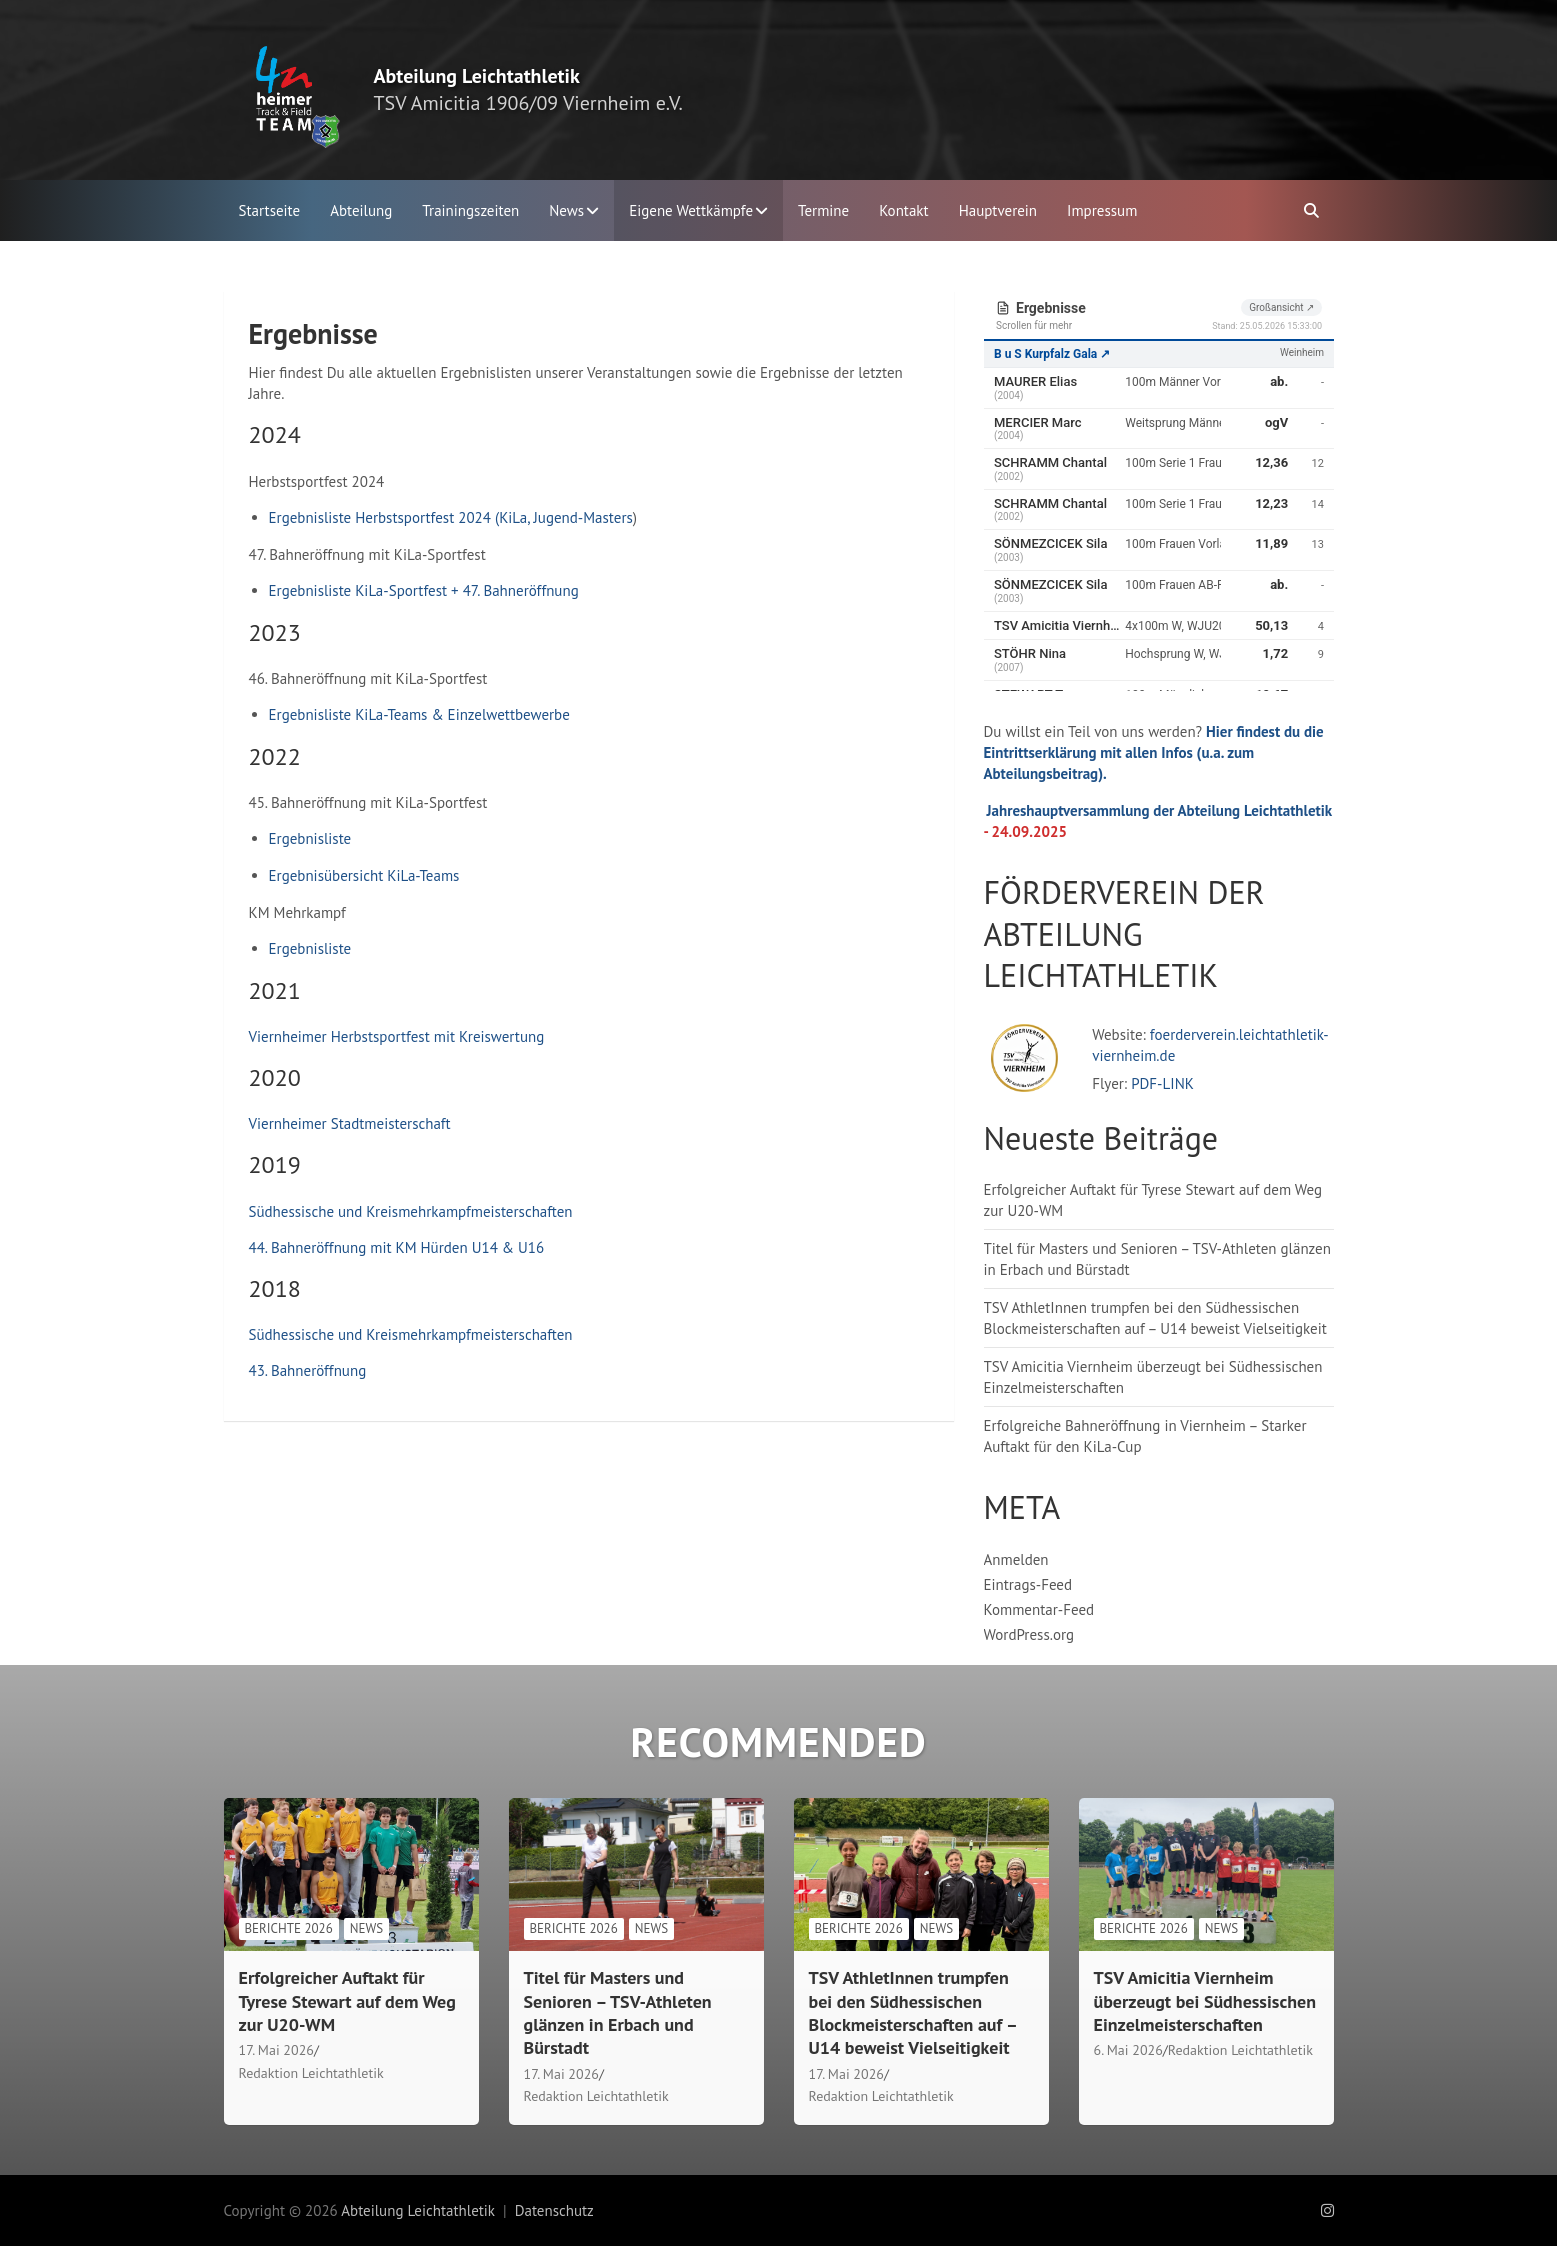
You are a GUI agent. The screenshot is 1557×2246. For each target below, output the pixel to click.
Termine (823, 210)
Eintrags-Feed (1028, 1584)
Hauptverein (998, 210)
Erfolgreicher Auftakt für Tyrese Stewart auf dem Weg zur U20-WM (347, 2001)
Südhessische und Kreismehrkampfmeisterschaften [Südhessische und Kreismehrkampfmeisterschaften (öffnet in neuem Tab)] (411, 1211)
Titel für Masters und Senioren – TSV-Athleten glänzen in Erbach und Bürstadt (618, 2012)
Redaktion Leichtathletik (311, 2073)
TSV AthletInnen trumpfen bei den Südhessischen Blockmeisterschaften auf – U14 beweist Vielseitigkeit (913, 2012)
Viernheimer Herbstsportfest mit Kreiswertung (397, 1036)
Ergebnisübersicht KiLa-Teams (364, 875)
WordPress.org (1029, 1634)
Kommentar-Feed (1039, 1609)
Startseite (270, 210)
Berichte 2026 (289, 1928)
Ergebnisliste (310, 838)
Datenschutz (554, 2210)
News (566, 210)
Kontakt (903, 210)
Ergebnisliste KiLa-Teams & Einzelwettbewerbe (419, 714)
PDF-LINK (1162, 1083)
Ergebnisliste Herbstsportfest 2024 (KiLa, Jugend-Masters (451, 517)
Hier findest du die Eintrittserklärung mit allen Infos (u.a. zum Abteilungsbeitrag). (1154, 752)
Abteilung (361, 210)
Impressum (1102, 210)
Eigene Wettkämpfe (691, 210)
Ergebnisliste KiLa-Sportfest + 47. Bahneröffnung (424, 590)
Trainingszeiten (470, 210)
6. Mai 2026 (1128, 2050)
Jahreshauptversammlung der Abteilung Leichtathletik (1159, 810)
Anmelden (1016, 1559)
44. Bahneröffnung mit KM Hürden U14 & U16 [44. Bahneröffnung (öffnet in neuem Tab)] (397, 1247)
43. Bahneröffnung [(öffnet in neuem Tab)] (308, 1370)
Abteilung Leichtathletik (477, 76)
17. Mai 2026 (276, 2050)
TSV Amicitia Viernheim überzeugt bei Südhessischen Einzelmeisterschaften (1205, 2001)
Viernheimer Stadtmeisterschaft (350, 1123)
